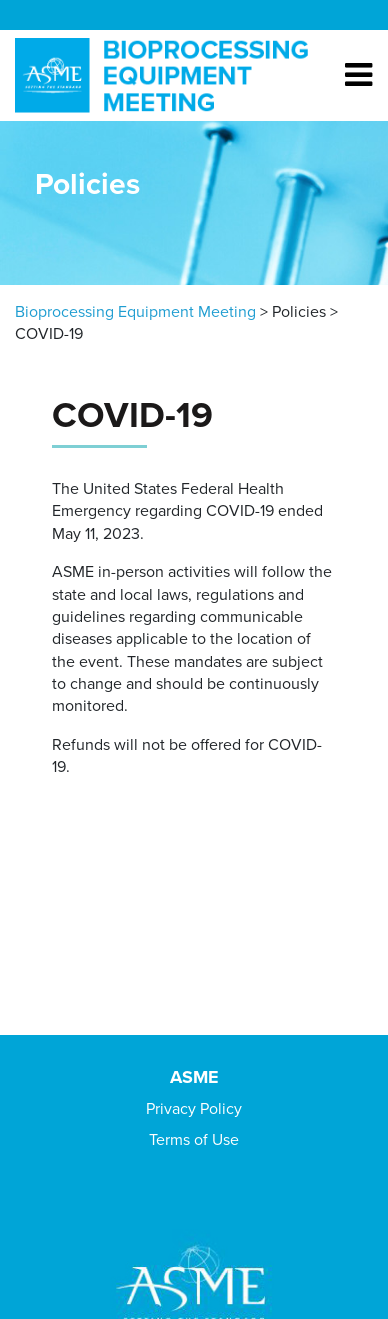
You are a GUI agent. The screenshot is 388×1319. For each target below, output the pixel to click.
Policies (299, 312)
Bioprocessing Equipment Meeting (135, 312)
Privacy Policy (194, 1109)
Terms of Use (194, 1140)
